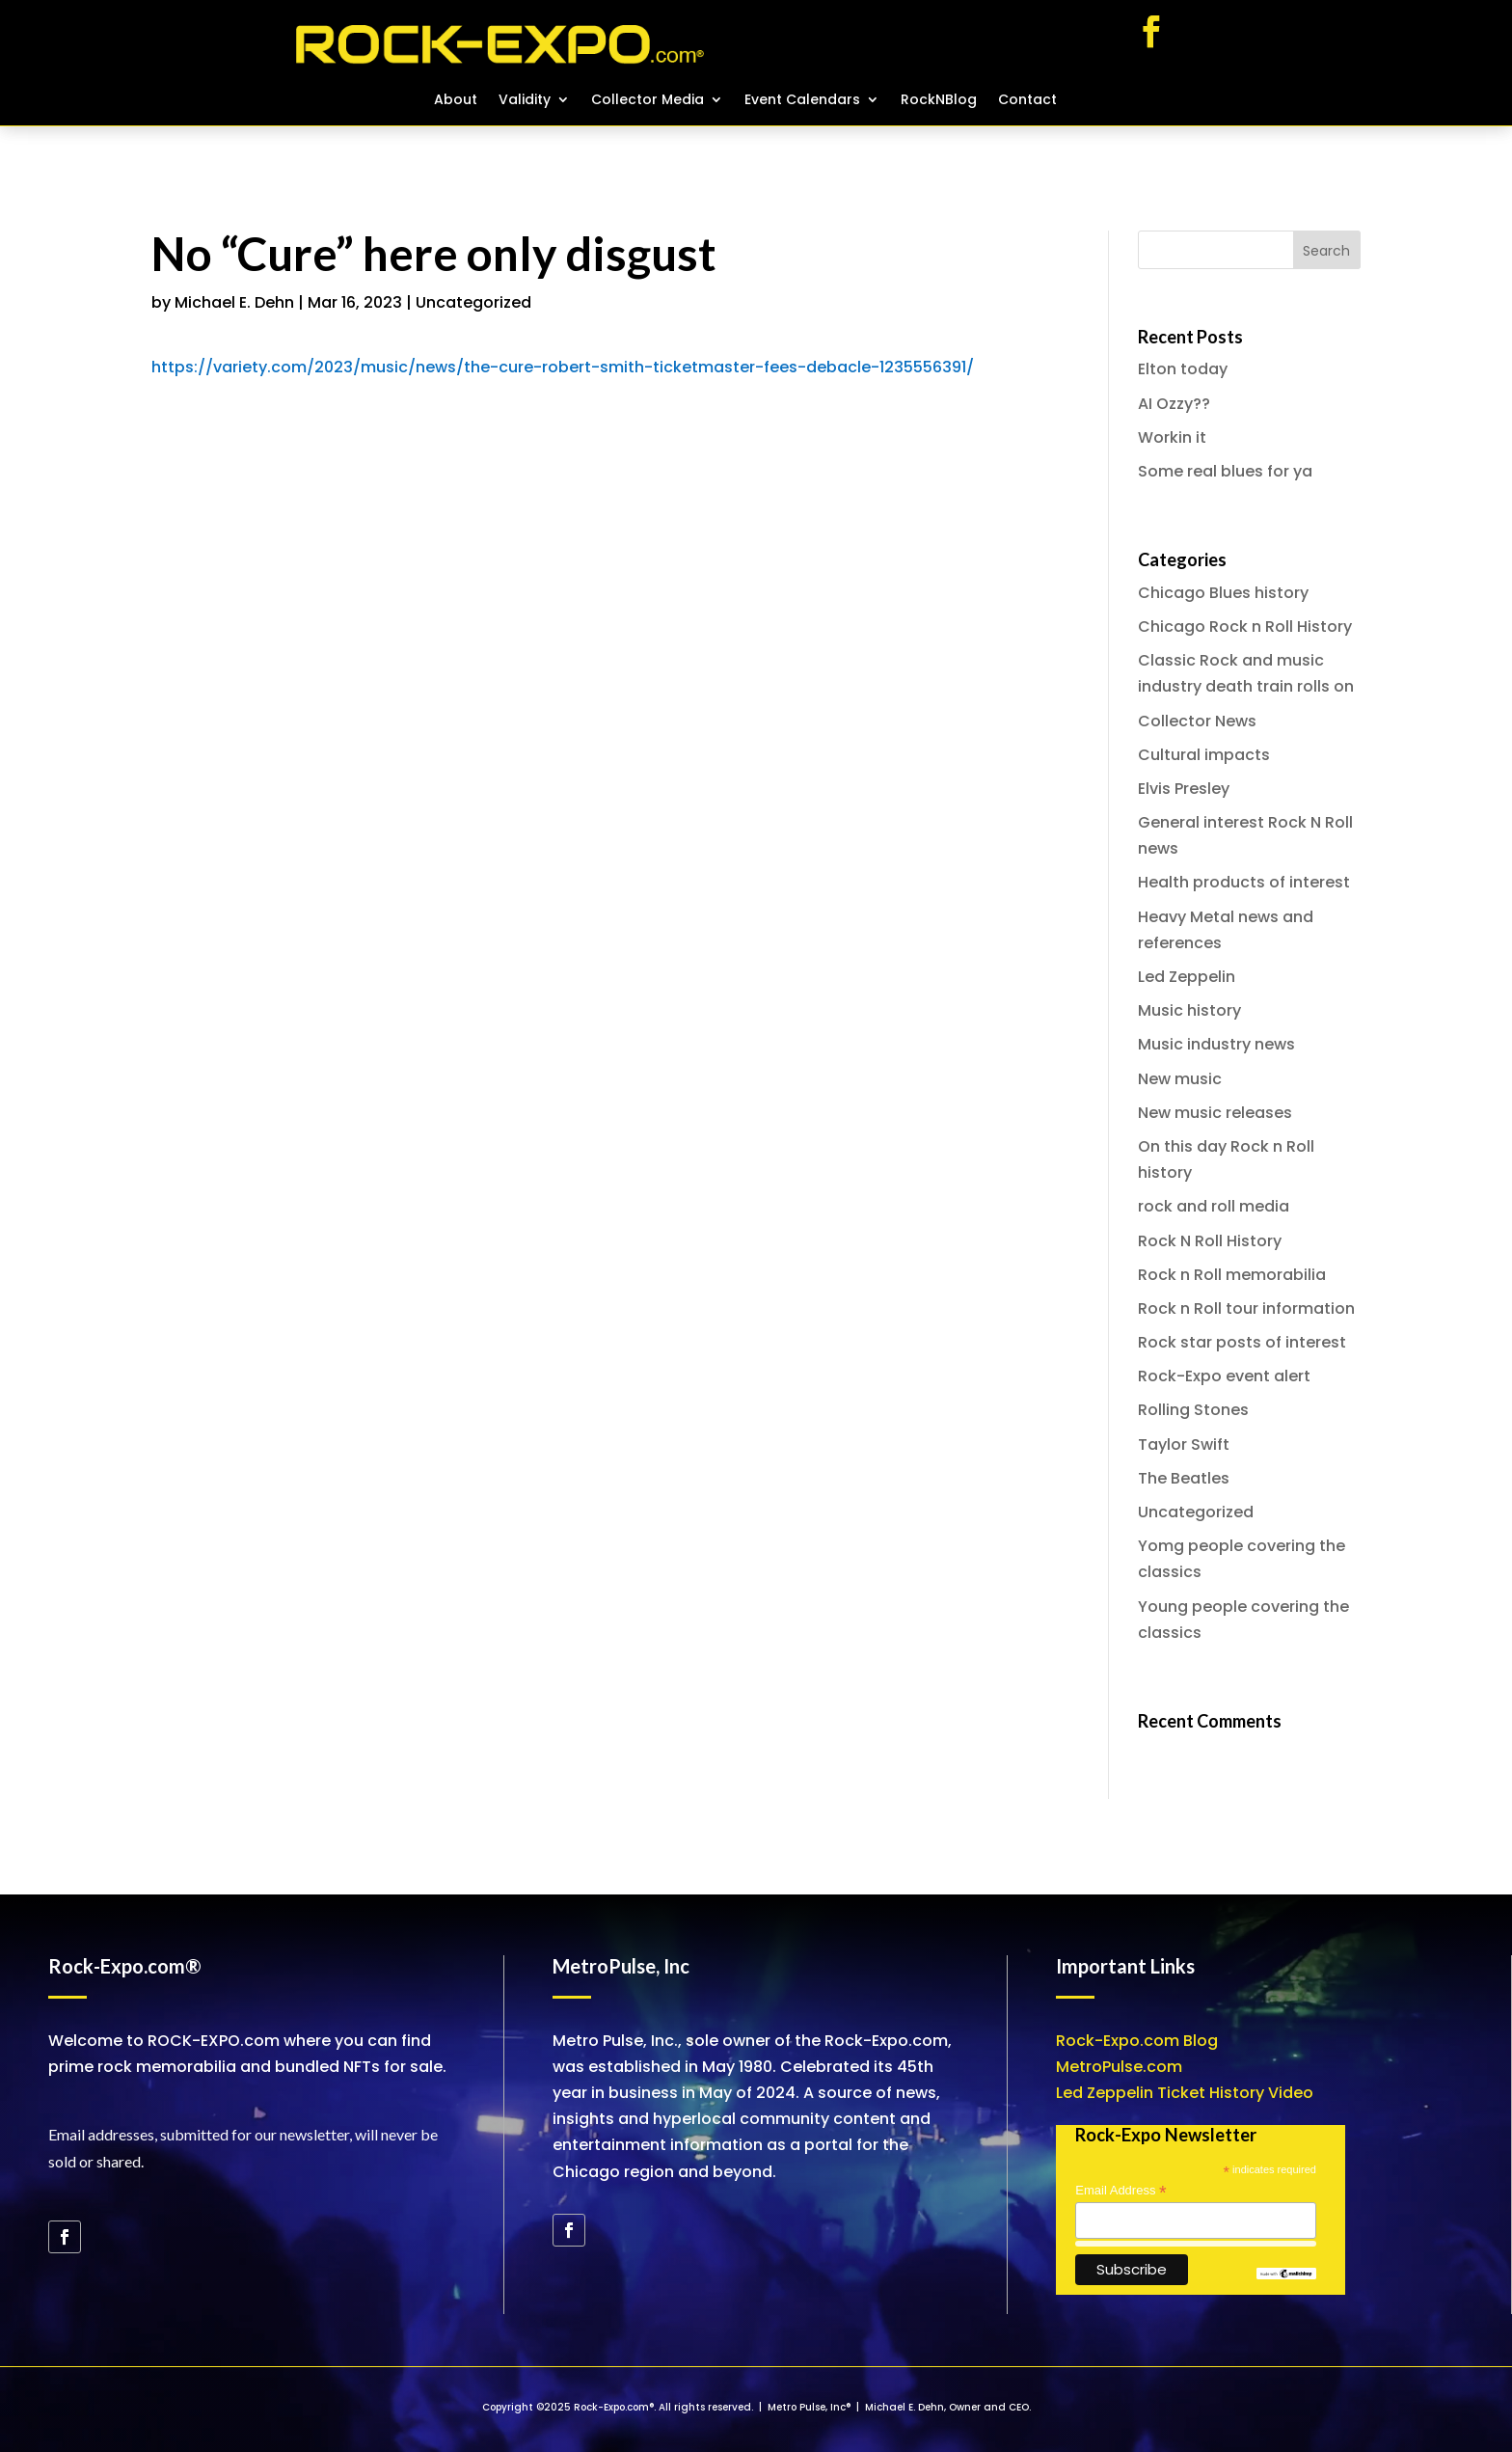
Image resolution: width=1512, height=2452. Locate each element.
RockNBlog (939, 101)
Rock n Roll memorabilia (1232, 1275)
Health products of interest (1244, 882)
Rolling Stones (1193, 1410)
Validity (525, 101)
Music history (1189, 1010)
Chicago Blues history (1223, 593)
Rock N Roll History (1210, 1241)
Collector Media (647, 101)
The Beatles (1183, 1478)
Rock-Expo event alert (1224, 1376)
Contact (1027, 101)
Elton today (1183, 369)
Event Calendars (802, 101)
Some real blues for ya (1225, 471)
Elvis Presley (1183, 788)
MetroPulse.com (1119, 2067)
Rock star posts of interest (1242, 1342)
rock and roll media (1213, 1206)
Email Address (1120, 2190)
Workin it (1172, 437)
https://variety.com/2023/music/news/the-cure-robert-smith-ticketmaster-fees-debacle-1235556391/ (562, 367)
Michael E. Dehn (234, 302)
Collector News (1197, 721)
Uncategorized (473, 302)
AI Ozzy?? (1174, 404)
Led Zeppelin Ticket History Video (1184, 2093)
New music (1180, 1079)
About (455, 101)
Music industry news (1216, 1044)
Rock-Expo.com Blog (1137, 2041)
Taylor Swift (1183, 1444)
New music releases (1215, 1113)
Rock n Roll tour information (1246, 1308)
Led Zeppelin (1186, 977)
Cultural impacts (1204, 755)
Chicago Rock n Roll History (1245, 626)
